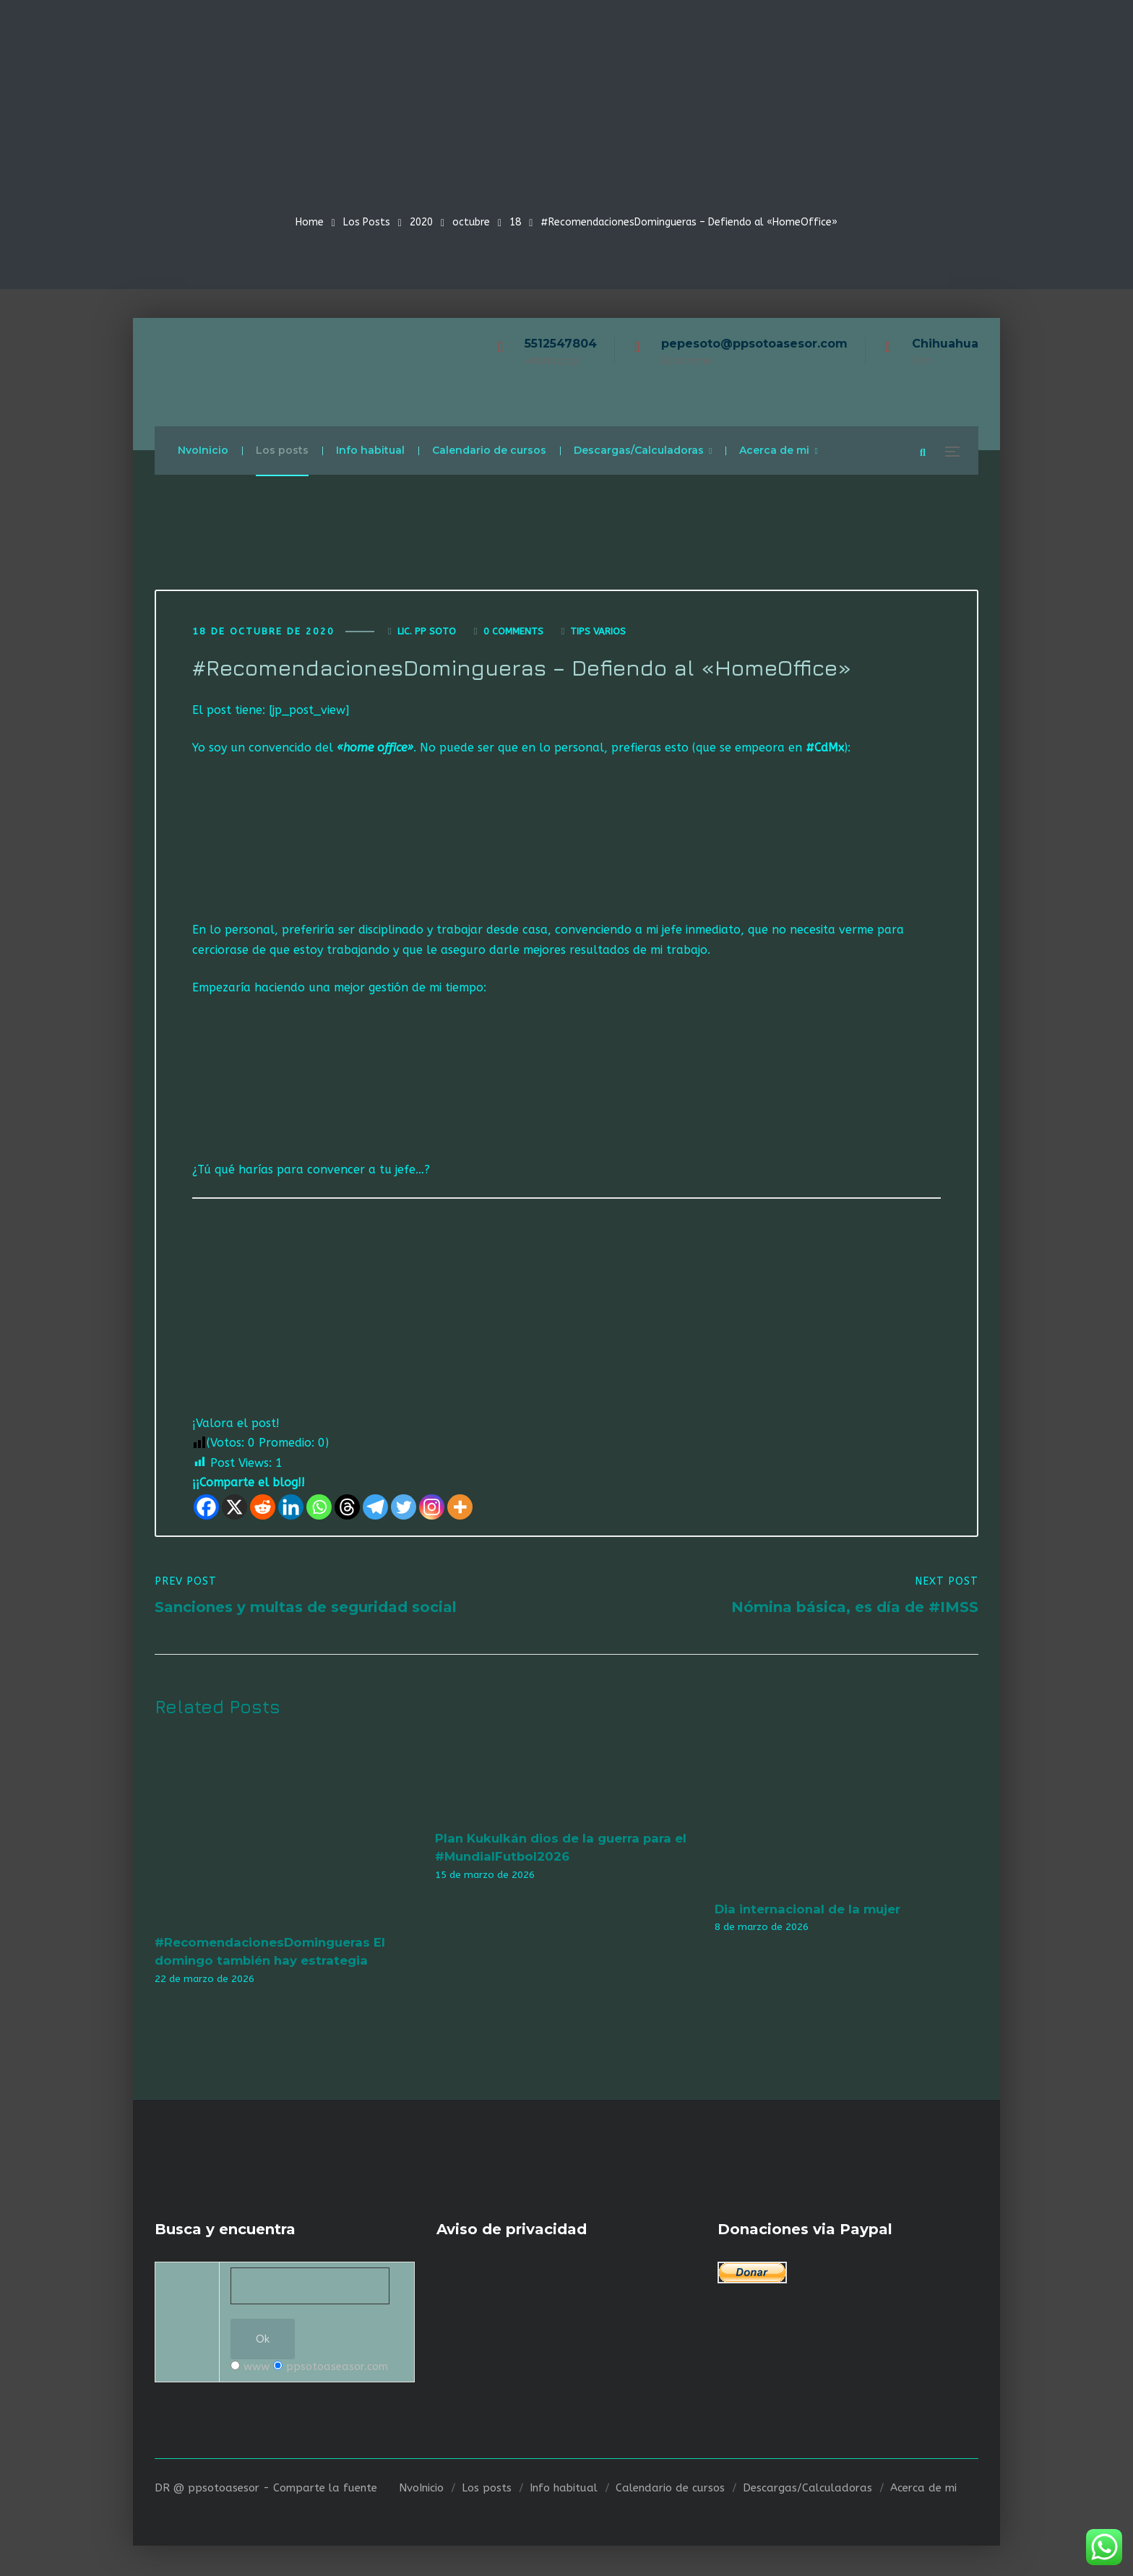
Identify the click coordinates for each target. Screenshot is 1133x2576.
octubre (471, 222)
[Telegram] (375, 1507)
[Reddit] (262, 1507)
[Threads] (347, 1507)
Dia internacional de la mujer (807, 1910)
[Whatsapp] (319, 1507)
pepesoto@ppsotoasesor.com (754, 343)
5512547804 (561, 343)
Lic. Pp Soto (426, 631)
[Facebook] (206, 1507)
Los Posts (366, 222)
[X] (234, 1507)
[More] (460, 1507)
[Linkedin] (290, 1507)
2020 (421, 222)
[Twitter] (403, 1507)
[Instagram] (431, 1507)
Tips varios (598, 631)
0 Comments (513, 631)
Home (310, 222)
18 (515, 222)
